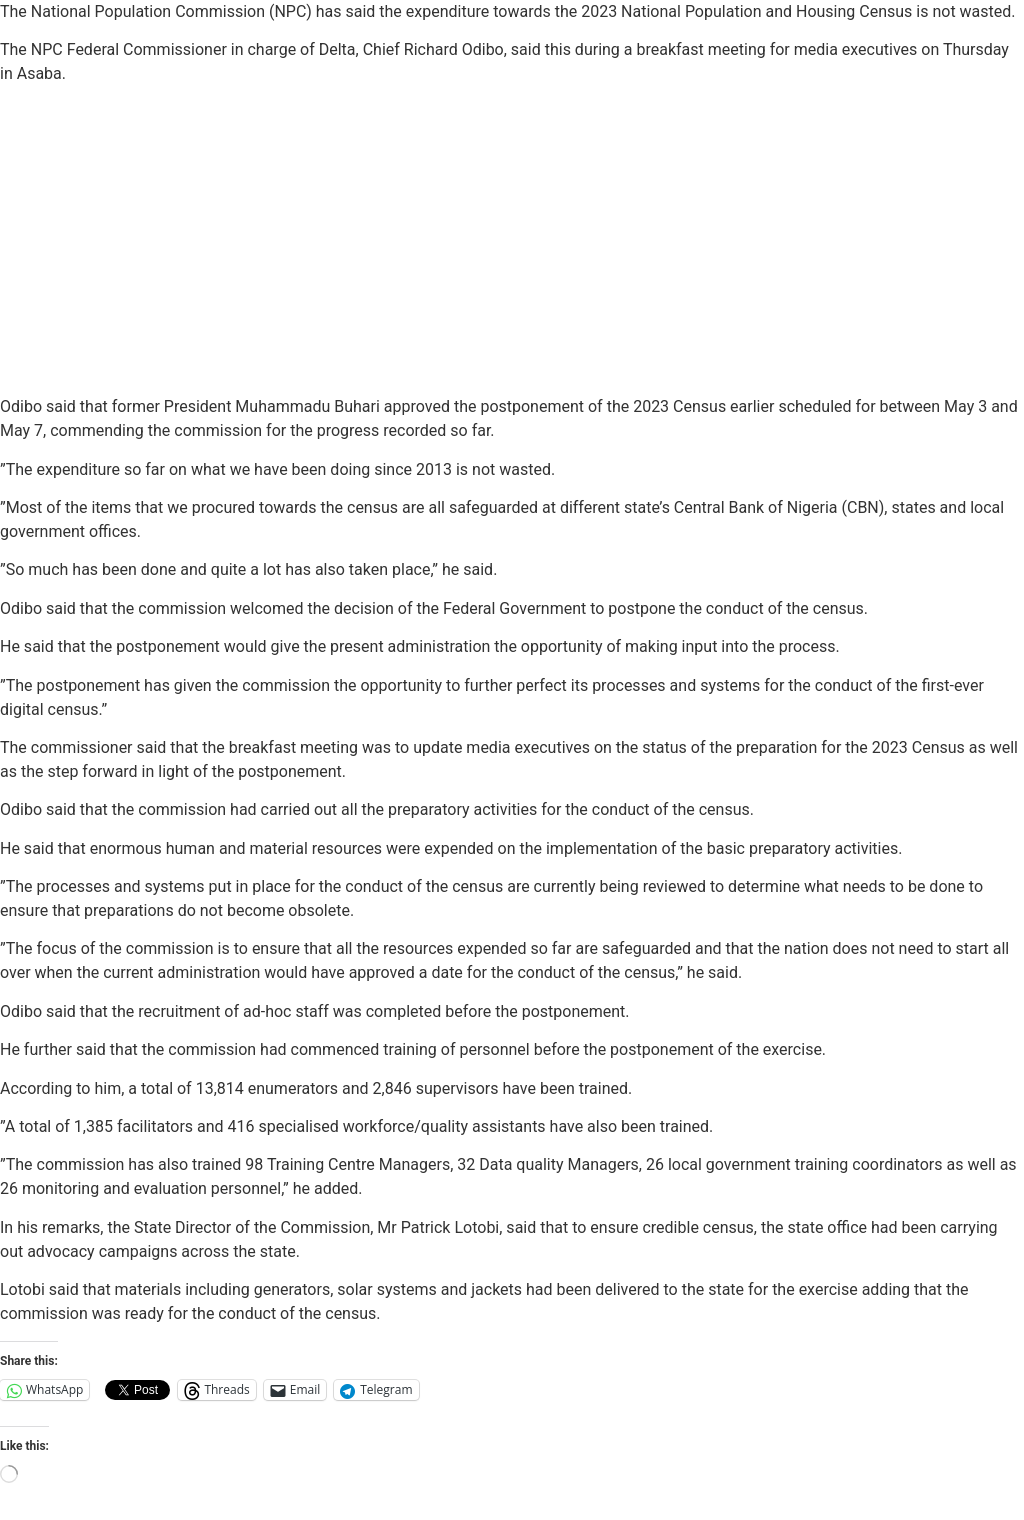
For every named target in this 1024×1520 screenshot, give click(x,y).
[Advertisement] (512, 241)
